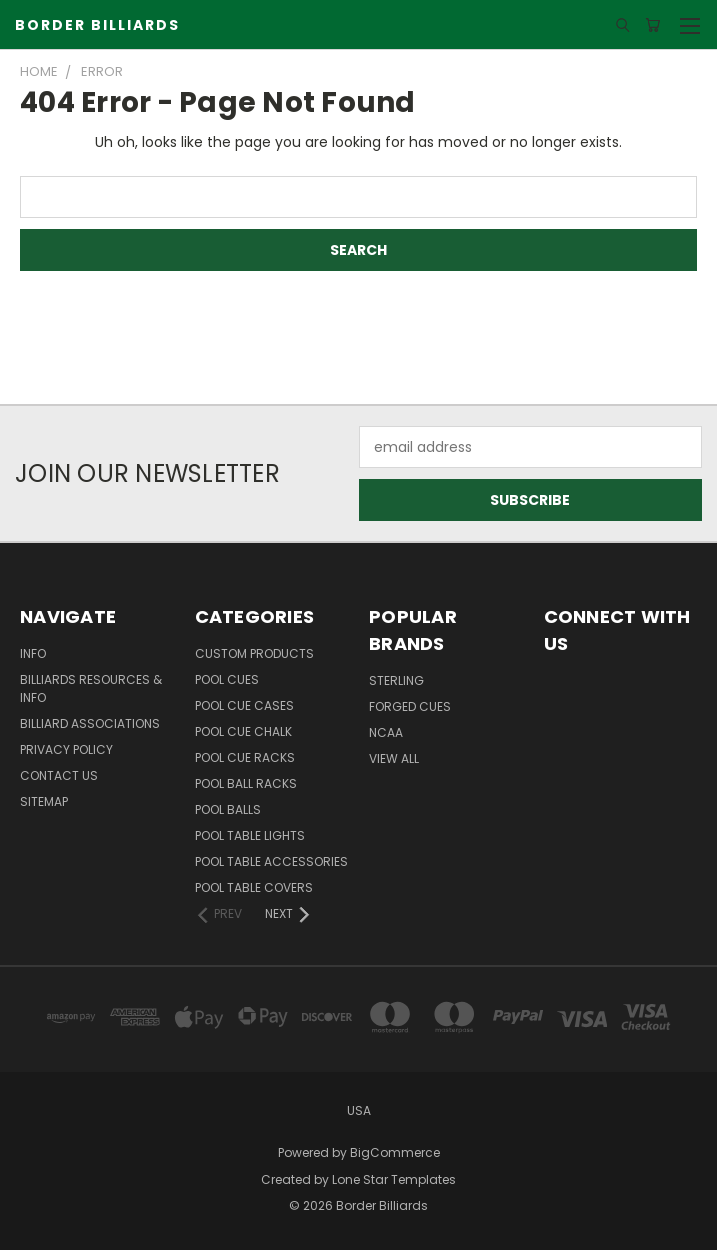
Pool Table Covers (254, 887)
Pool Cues (227, 679)
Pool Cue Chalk (243, 731)
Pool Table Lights (250, 835)
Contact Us (59, 775)
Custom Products (254, 653)
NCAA (386, 732)
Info (33, 653)
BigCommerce (395, 1152)
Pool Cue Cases (244, 705)
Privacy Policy (66, 749)
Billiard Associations (90, 723)
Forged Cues (410, 706)
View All (394, 758)
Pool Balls (228, 809)
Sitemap (44, 801)
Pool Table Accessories (271, 861)
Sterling (396, 680)
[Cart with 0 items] (652, 25)
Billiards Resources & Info (91, 688)
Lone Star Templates (394, 1179)
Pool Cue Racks (245, 757)
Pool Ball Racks (246, 783)
